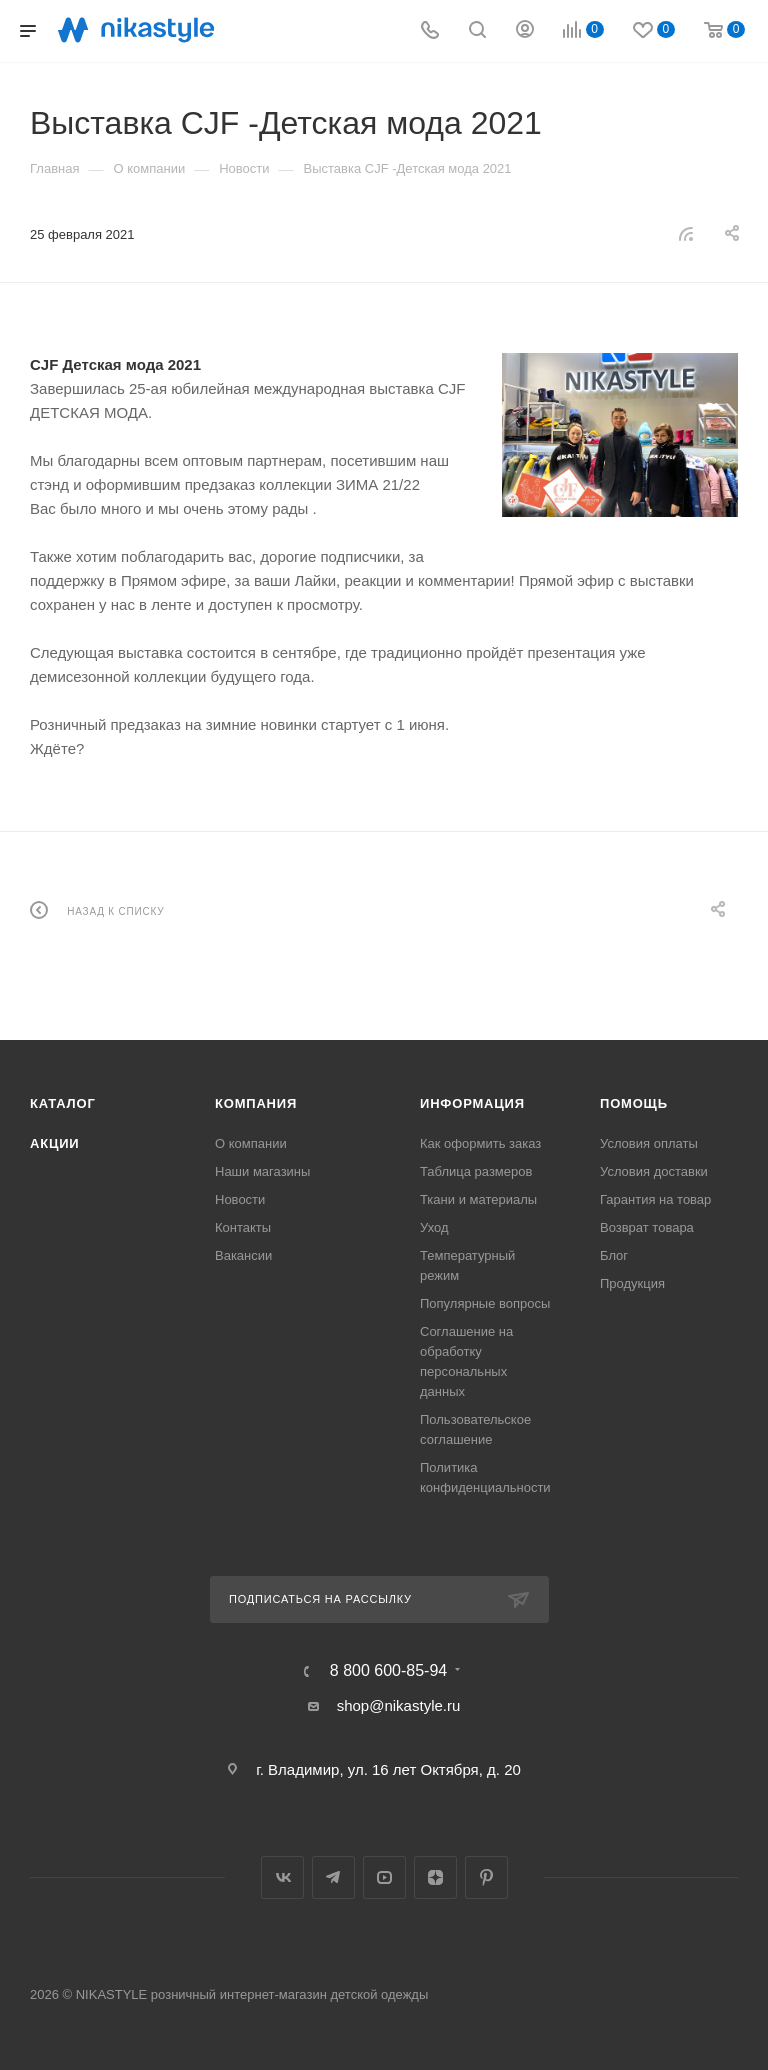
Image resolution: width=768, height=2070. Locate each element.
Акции (55, 1143)
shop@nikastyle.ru (399, 1705)
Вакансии (243, 1255)
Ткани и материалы (478, 1199)
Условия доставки (654, 1171)
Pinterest (486, 1877)
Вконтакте (282, 1877)
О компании (251, 1143)
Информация (472, 1103)
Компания (256, 1103)
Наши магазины (262, 1171)
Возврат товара (647, 1227)
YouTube (384, 1877)
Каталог (63, 1103)
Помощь (634, 1103)
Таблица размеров (476, 1171)
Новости (240, 1199)
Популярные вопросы (485, 1303)
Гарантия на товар (655, 1199)
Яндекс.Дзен (435, 1877)
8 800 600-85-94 (388, 1671)
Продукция (632, 1283)
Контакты (243, 1227)
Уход (434, 1227)
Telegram (333, 1877)
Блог (614, 1255)
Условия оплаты (649, 1143)
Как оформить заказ (480, 1143)
